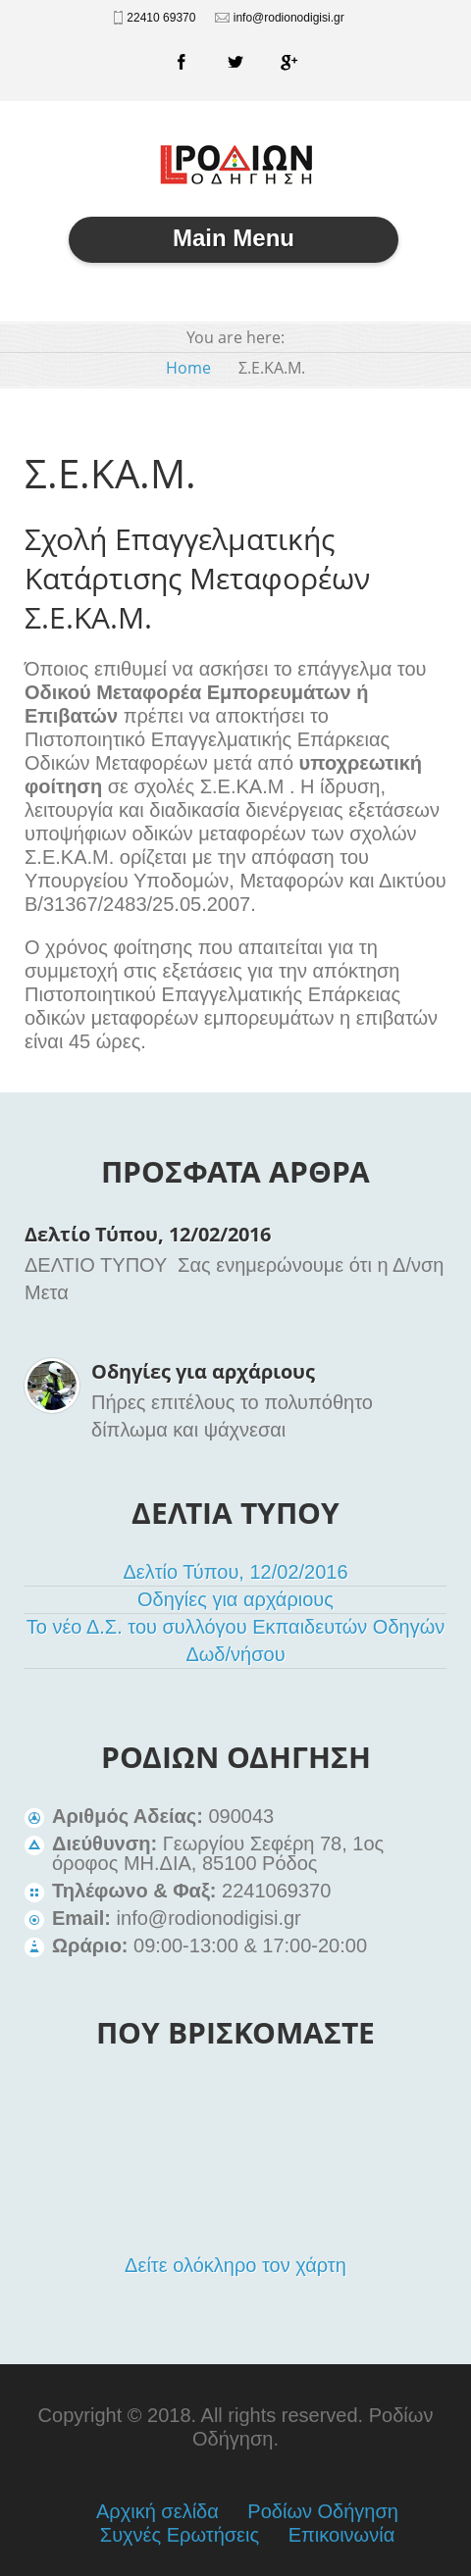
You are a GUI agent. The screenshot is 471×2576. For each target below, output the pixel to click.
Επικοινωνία (341, 2535)
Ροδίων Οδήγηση (322, 2511)
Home (188, 368)
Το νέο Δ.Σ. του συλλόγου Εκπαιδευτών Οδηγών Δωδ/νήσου (235, 1640)
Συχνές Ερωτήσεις (179, 2535)
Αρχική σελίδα (157, 2511)
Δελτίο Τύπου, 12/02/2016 (148, 1234)
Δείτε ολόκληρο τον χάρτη (235, 2265)
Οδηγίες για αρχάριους (203, 1371)
